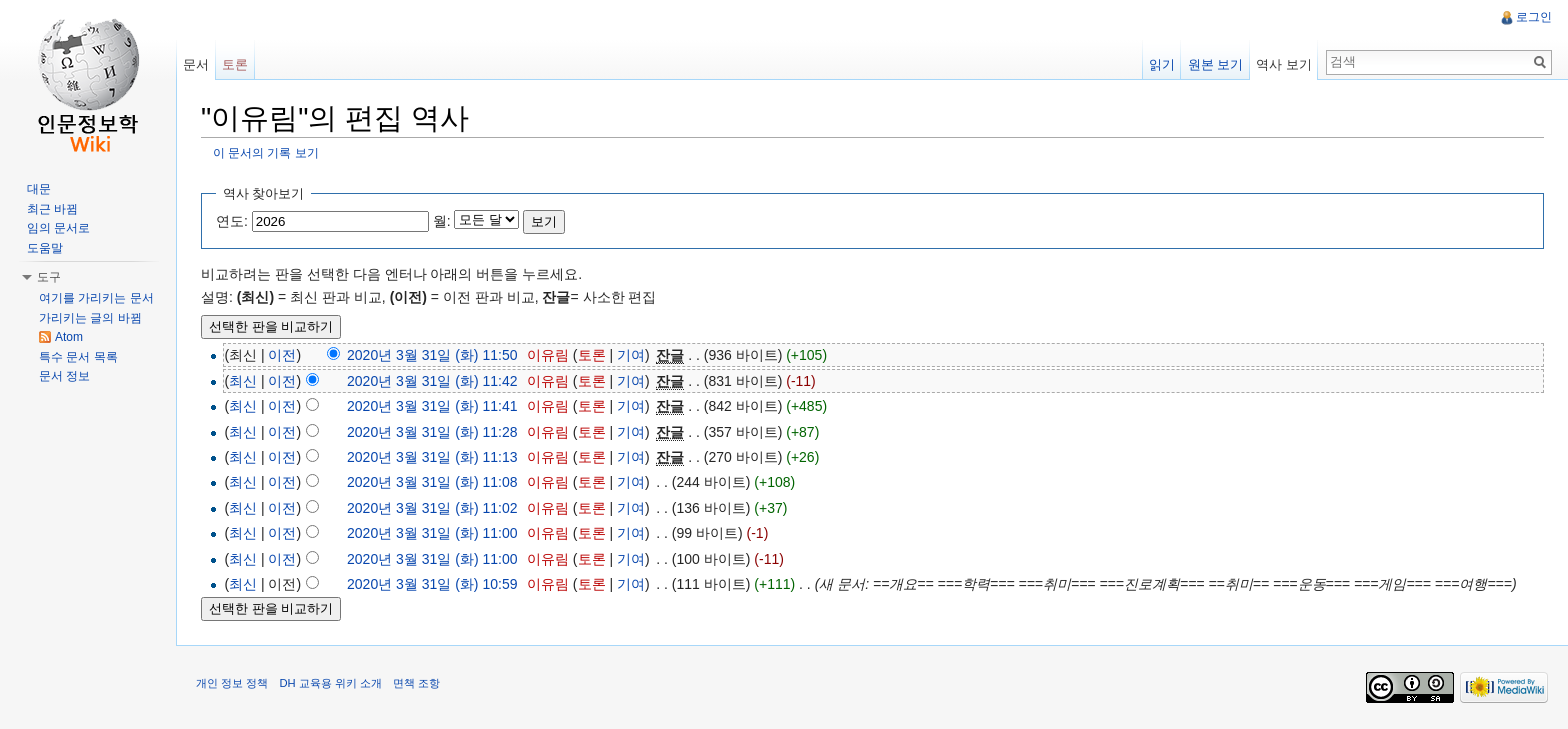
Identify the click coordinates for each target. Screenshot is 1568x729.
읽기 (1162, 64)
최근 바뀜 (52, 209)
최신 (243, 381)
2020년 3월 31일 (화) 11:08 (432, 482)
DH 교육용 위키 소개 (330, 683)
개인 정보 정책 (232, 683)
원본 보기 (1216, 64)
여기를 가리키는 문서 (96, 298)
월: (442, 221)
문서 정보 (64, 376)
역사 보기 (1284, 64)
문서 (196, 64)
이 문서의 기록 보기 (266, 152)
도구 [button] (49, 277)
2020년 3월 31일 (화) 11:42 (432, 381)
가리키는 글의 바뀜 (90, 318)
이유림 (548, 355)
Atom (69, 337)
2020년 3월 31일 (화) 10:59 (432, 584)
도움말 (45, 248)
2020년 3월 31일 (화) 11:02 (432, 508)
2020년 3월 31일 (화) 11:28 (432, 432)
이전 (282, 355)
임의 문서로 (58, 228)
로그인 (1534, 17)
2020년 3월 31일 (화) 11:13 (432, 457)
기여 (631, 355)
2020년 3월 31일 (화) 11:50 (432, 355)
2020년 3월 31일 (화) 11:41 (432, 406)
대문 (39, 189)
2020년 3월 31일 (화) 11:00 (432, 533)
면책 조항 (416, 683)
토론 (592, 355)
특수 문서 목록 (78, 357)
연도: (232, 221)
